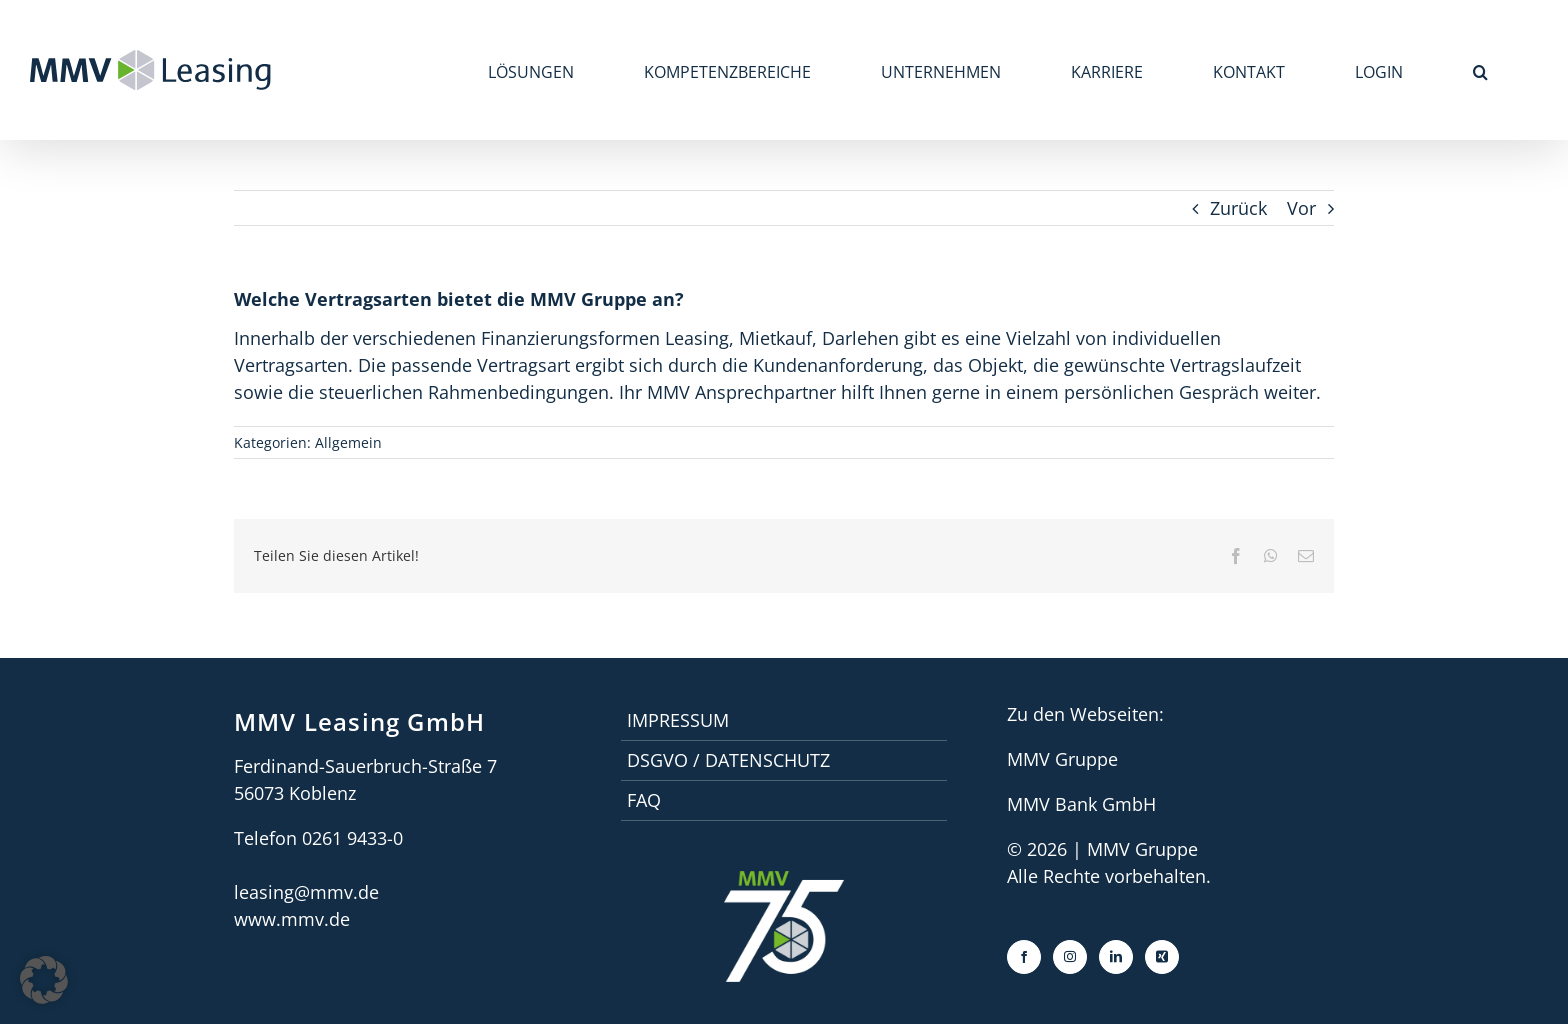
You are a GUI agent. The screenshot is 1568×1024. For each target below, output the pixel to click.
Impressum (678, 720)
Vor (1301, 208)
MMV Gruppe (1062, 759)
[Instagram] (1070, 957)
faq (644, 800)
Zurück (1238, 208)
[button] (1480, 70)
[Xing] (1162, 957)
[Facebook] (1024, 957)
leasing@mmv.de (306, 892)
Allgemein (348, 442)
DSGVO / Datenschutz (728, 760)
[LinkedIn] (1116, 957)
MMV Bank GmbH (1081, 804)
